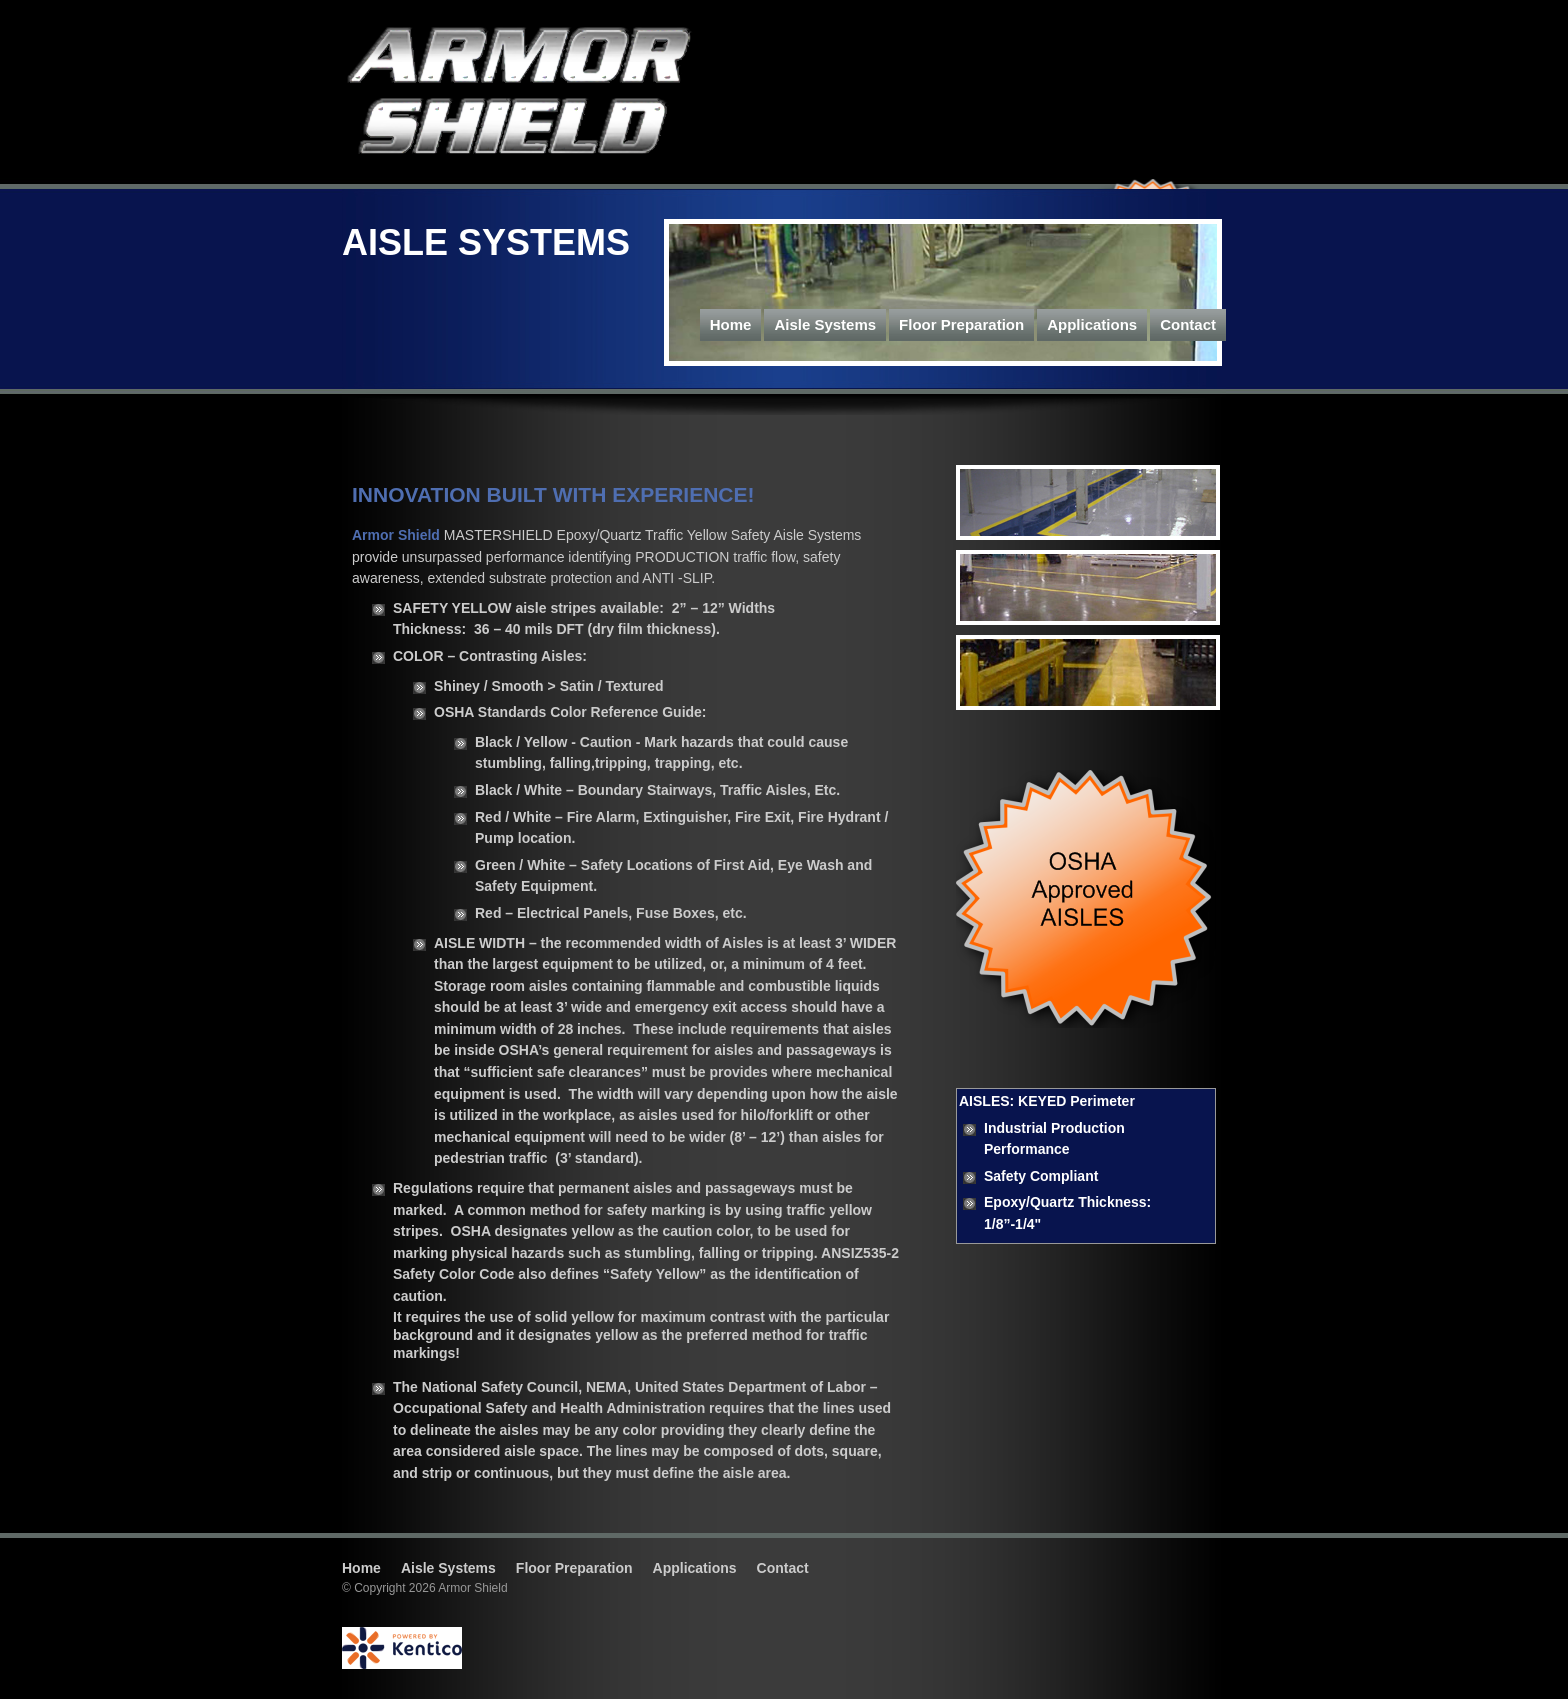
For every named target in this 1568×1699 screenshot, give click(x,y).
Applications (1092, 324)
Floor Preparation (961, 324)
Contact (1188, 324)
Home (731, 324)
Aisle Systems (825, 324)
